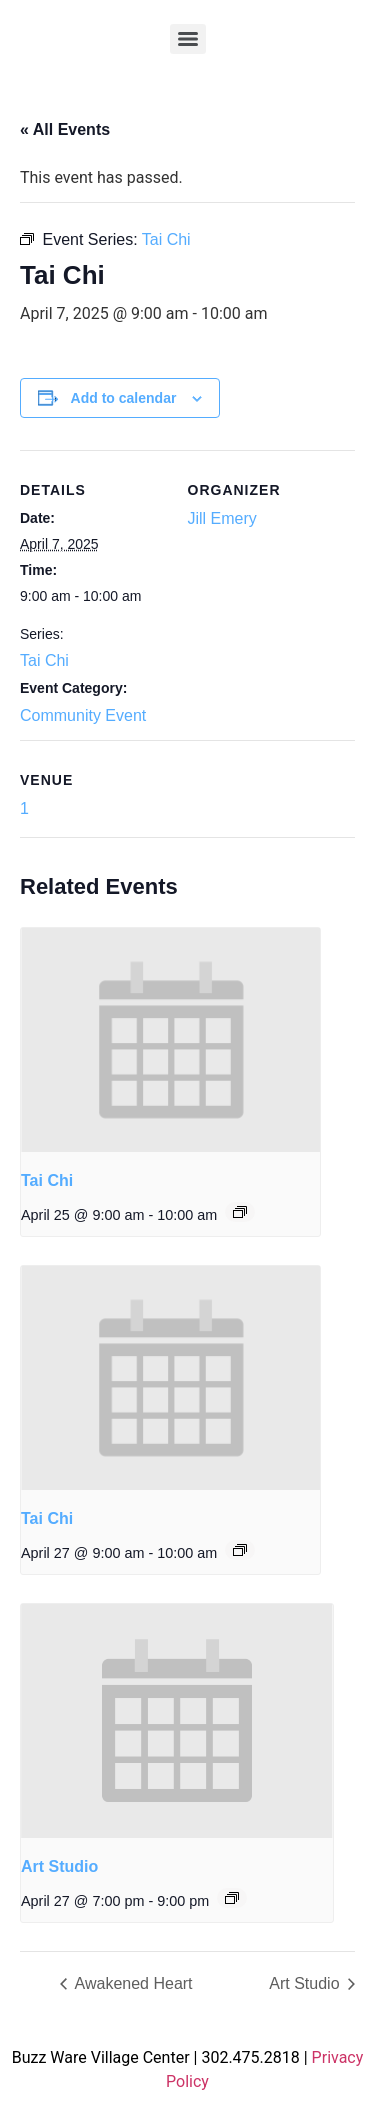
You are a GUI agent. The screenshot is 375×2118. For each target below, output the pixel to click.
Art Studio (59, 1866)
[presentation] (170, 1040)
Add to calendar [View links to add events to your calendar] (124, 398)
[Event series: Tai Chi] (240, 1212)
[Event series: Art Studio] (232, 1898)
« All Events (65, 129)
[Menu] (188, 39)
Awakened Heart (132, 1983)
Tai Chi (44, 660)
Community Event (83, 715)
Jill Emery (222, 518)
